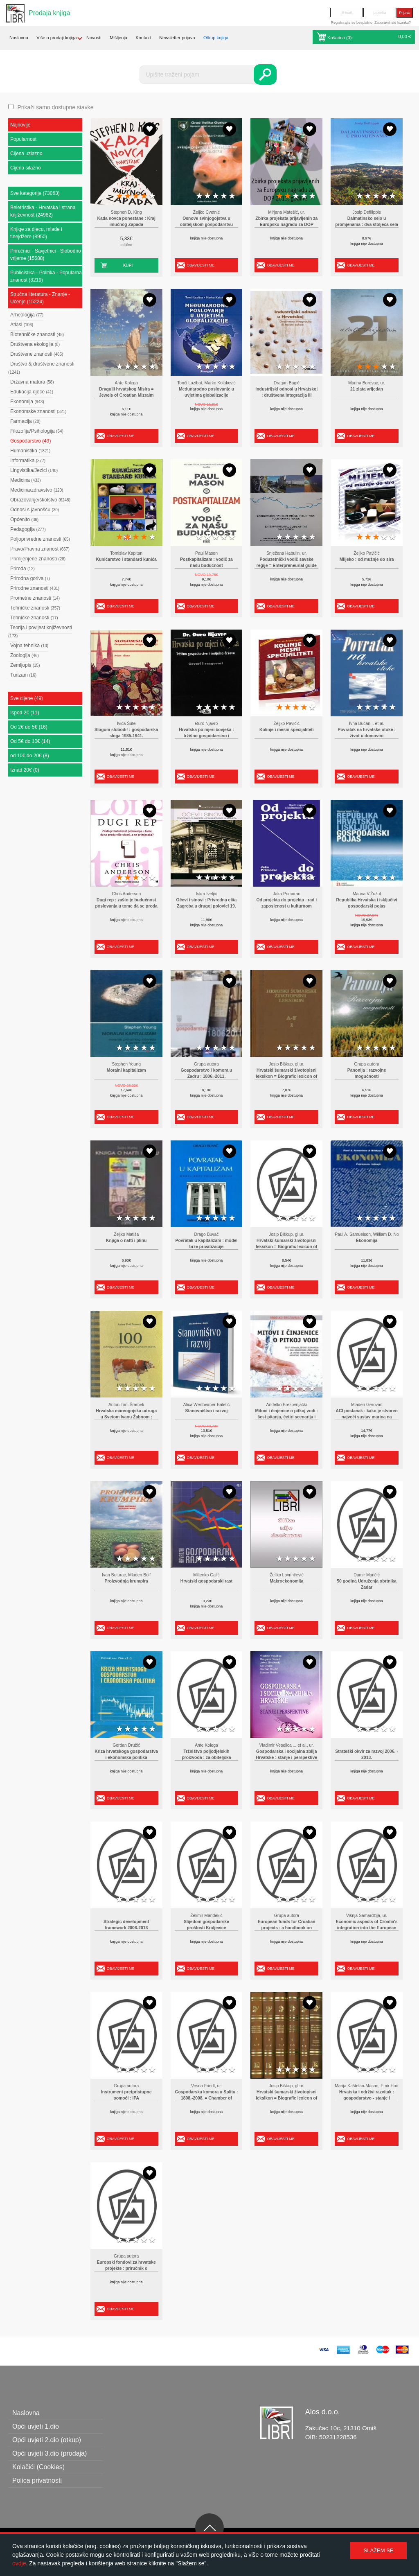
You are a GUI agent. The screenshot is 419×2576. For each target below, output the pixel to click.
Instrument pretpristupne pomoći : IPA (126, 2095)
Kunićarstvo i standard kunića (126, 559)
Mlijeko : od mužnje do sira (367, 559)
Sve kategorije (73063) (35, 193)
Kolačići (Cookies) (38, 2466)
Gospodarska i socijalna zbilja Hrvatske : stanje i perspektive (286, 1754)
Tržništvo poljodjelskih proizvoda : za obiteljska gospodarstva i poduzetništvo (206, 1757)
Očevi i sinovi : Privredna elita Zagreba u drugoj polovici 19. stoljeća (206, 906)
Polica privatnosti (37, 2480)
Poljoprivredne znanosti (40, 539)
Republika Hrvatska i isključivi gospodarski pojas (366, 903)
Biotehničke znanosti (37, 334)
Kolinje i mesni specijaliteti (286, 729)
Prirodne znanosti (34, 588)
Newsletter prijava (177, 37)
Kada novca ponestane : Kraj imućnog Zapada (126, 221)
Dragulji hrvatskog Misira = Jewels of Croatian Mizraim (126, 392)
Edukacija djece (31, 392)
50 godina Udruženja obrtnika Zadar (366, 1584)
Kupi (128, 265)
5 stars (152, 196)
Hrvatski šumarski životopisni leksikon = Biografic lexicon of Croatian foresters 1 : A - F (286, 1076)
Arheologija (26, 315)
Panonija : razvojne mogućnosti (366, 1073)
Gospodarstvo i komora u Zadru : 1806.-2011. (206, 1073)
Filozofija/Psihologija (36, 431)
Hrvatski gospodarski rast (206, 1581)
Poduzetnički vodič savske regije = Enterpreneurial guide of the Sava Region (287, 565)
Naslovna (18, 37)
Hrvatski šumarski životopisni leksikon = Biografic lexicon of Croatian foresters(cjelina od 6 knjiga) (286, 2098)
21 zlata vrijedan (366, 389)
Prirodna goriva (30, 578)
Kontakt (143, 37)
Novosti (93, 37)
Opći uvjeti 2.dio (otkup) (46, 2439)
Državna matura (32, 382)
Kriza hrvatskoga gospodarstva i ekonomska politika (126, 1754)
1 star (119, 196)
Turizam (23, 675)
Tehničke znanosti (35, 608)
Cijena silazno (25, 168)
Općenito (24, 519)
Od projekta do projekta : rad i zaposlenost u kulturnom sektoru (286, 906)
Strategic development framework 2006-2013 (126, 1924)
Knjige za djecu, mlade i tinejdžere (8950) (36, 232)
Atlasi (21, 324)
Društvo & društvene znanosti (41, 368)
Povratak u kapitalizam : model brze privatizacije (207, 1243)
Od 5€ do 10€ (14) (30, 741)
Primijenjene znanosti (37, 559)
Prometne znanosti (35, 598)
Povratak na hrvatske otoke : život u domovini (367, 732)
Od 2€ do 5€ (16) (28, 727)
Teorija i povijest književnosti (40, 631)
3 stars (136, 196)
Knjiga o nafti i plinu (126, 1240)
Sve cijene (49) (26, 698)
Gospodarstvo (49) (30, 441)
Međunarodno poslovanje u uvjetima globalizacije (206, 392)
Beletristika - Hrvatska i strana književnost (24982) (42, 211)
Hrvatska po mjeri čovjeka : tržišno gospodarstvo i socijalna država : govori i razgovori (206, 736)
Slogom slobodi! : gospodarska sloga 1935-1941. (126, 732)
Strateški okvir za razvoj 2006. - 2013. (366, 1754)
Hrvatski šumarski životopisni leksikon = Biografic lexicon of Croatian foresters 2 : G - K (286, 1246)
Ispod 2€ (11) (24, 713)
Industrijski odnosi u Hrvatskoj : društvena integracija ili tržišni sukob (286, 395)
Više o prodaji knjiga (56, 37)
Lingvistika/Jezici (34, 470)
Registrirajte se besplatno (351, 22)
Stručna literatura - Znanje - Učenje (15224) (40, 298)
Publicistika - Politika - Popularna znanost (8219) (46, 276)
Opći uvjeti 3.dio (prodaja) (49, 2453)
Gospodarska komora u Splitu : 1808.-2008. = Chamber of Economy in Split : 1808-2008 (206, 2098)
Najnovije (20, 125)
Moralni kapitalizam (126, 1070)
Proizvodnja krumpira (126, 1581)
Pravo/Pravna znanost (40, 549)
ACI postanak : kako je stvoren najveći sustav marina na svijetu (366, 1417)
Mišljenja (118, 37)
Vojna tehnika (29, 645)
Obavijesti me (200, 265)
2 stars (128, 196)
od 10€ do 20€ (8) (29, 756)
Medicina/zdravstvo (36, 490)
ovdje (19, 2563)
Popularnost (23, 139)
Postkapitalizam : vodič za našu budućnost (206, 562)
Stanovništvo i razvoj (206, 1411)
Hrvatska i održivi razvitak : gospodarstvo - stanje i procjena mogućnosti (366, 2098)
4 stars (144, 196)
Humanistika (30, 451)
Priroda (22, 568)
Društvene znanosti (36, 354)
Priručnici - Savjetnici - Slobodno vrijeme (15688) (45, 254)
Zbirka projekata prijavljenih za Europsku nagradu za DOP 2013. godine (286, 224)
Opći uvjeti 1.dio (35, 2426)
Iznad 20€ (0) (24, 770)
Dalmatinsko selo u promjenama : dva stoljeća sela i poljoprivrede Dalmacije (366, 224)
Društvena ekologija (35, 344)
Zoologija (24, 655)
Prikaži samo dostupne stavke (55, 107)
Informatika (27, 460)
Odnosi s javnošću (34, 509)
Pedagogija (28, 529)
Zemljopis (25, 665)
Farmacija (25, 421)
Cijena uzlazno (26, 153)
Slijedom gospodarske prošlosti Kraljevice (206, 1924)
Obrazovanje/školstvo (40, 500)
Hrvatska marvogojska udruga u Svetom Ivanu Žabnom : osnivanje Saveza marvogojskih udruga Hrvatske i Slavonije (126, 1417)
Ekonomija (27, 401)
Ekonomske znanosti (38, 411)
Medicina (25, 480)
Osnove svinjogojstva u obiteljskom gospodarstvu (206, 221)
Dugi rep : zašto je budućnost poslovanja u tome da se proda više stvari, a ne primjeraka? (126, 906)
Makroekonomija (286, 1581)
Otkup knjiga (215, 37)
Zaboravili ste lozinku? (392, 22)
